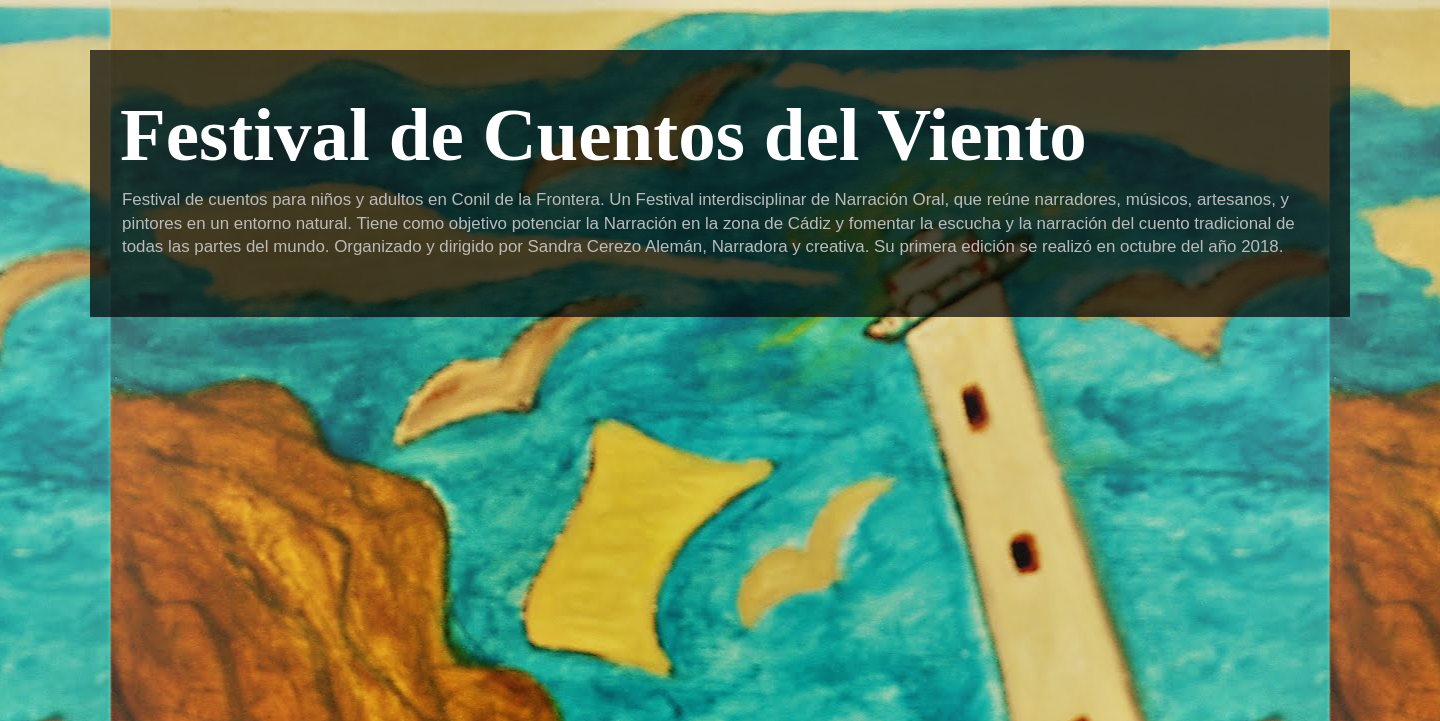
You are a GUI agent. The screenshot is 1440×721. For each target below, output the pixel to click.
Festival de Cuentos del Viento (603, 134)
